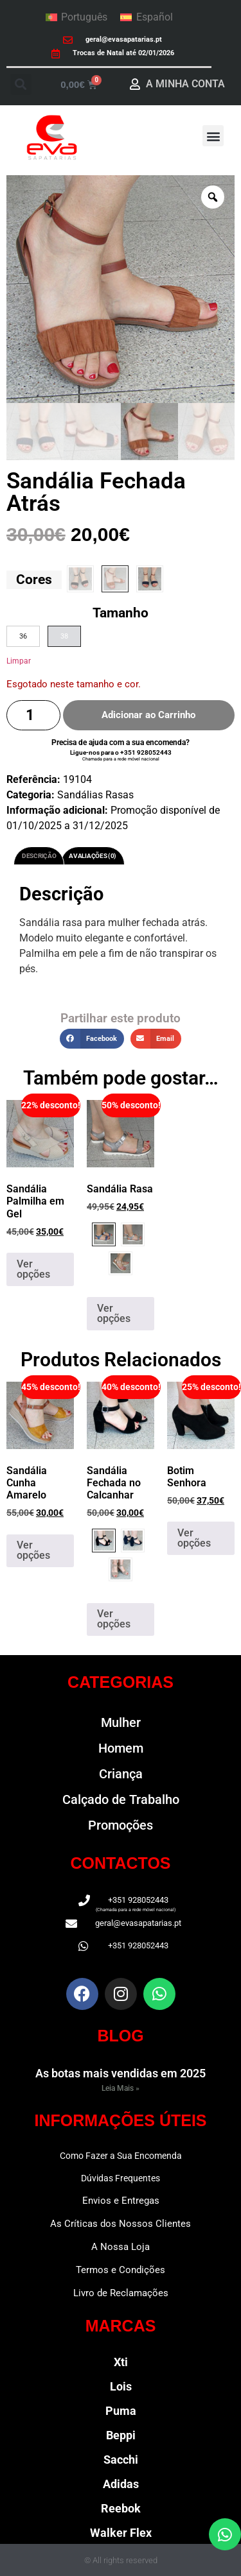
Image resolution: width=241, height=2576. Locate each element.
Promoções (120, 1825)
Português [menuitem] (84, 17)
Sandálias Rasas (95, 795)
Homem (120, 1748)
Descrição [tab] (39, 855)
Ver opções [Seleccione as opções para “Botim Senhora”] (194, 1538)
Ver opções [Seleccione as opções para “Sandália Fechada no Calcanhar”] (113, 1619)
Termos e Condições (120, 2270)
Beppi (121, 2435)
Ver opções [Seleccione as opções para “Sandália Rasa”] (113, 1313)
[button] (20, 84)
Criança (121, 1774)
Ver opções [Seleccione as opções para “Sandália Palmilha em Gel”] (33, 1269)
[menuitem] (76, 17)
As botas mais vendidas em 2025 (120, 2073)
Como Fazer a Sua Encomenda (121, 2156)
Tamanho (120, 613)
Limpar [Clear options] (18, 661)
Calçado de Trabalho (120, 1799)
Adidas (121, 2484)
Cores (34, 579)
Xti (121, 2362)
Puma (120, 2410)
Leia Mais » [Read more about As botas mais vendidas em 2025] (120, 2088)
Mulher (121, 1722)
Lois (121, 2386)
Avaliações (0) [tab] (92, 855)
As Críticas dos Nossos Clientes (120, 2223)
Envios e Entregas (120, 2200)
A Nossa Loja (120, 2247)
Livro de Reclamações (120, 2293)
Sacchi (120, 2459)
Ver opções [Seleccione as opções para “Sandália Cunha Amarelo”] (33, 1550)
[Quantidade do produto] (33, 715)
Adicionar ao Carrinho (148, 715)
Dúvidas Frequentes (120, 2178)
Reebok (121, 2508)
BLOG (120, 2036)
